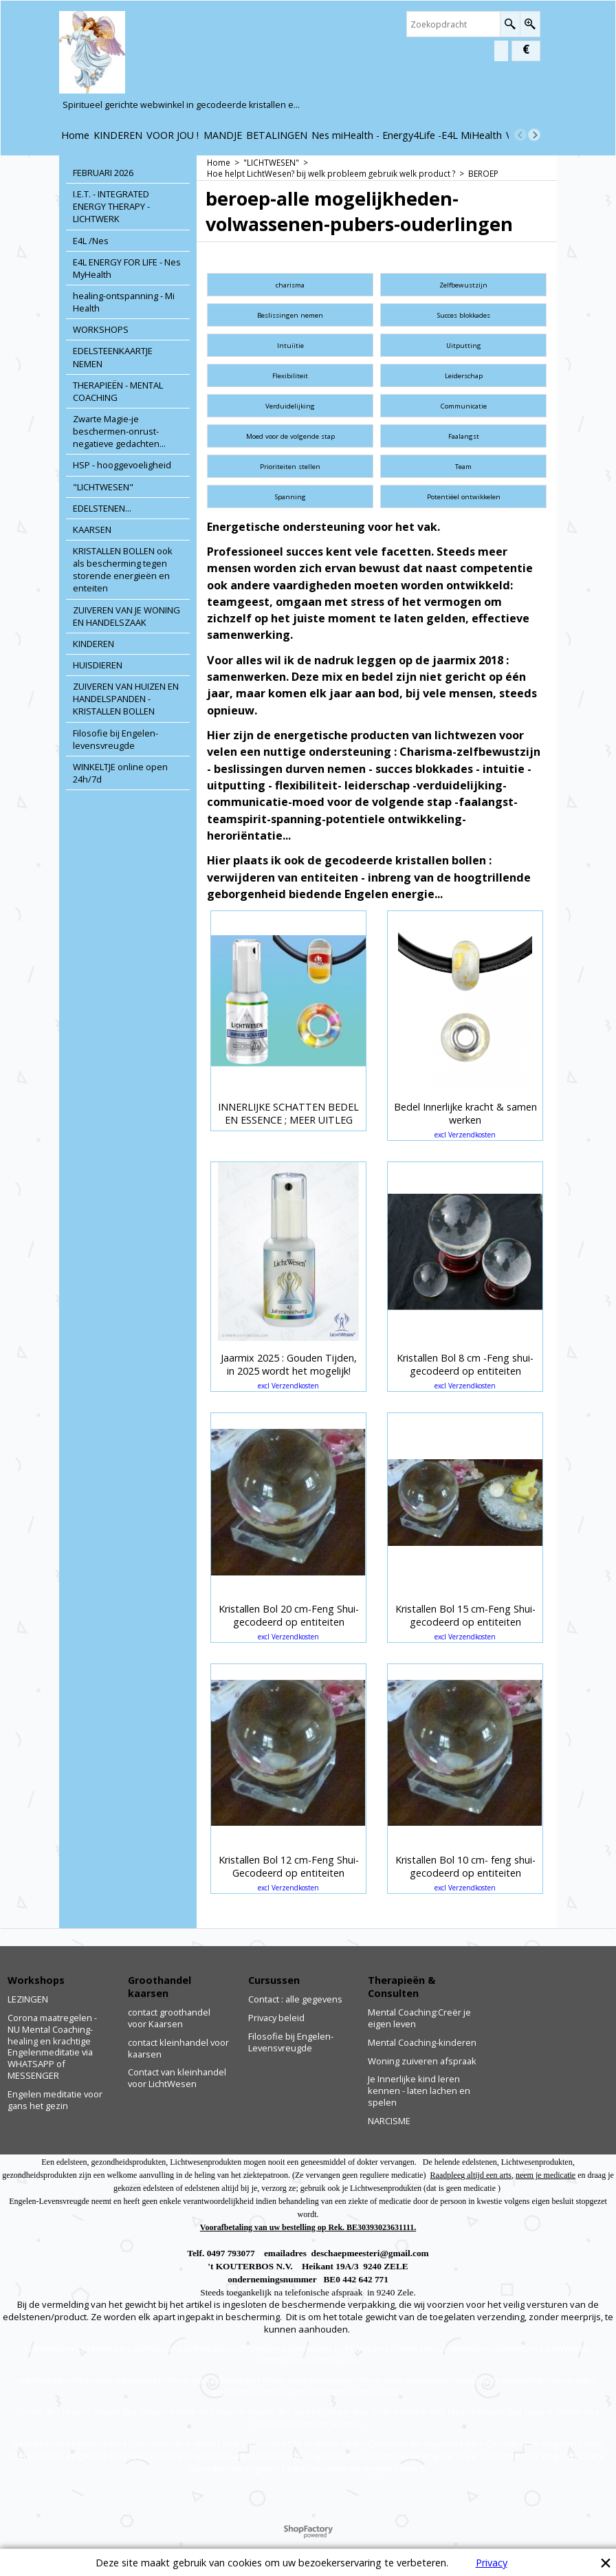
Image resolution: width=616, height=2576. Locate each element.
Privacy (491, 2562)
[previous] (520, 135)
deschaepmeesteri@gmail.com (370, 2253)
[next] (534, 135)
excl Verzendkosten (465, 1134)
